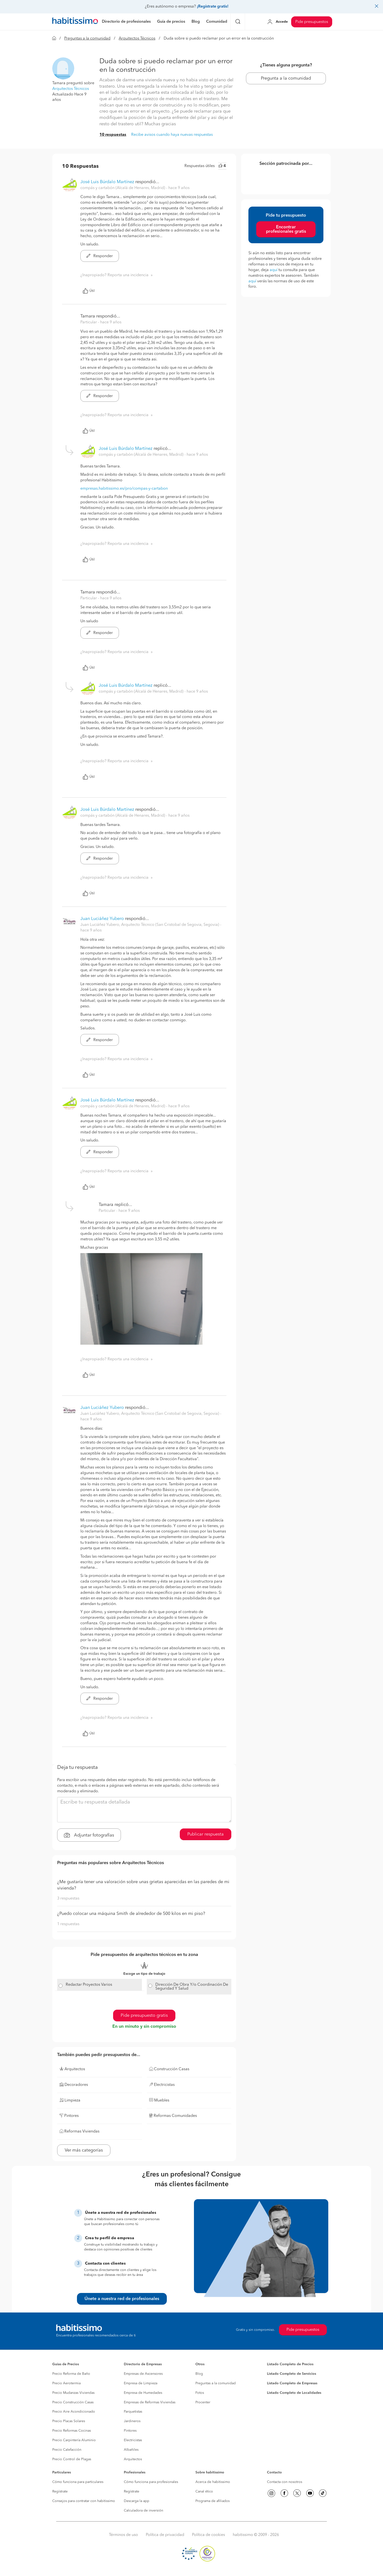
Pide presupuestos (311, 22)
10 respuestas (112, 135)
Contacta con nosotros (284, 2482)
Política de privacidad (165, 2535)
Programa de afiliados (212, 2501)
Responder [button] (99, 256)
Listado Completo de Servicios (291, 2373)
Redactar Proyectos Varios (89, 1985)
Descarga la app (136, 2501)
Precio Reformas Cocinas (71, 2430)
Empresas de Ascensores (143, 2373)
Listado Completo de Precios (290, 2364)
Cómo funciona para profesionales (151, 2482)
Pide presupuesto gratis (144, 2015)
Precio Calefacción (66, 2449)
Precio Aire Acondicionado (73, 2411)
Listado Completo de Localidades (294, 2393)
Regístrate (60, 2491)
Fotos (199, 2393)
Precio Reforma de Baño (71, 2373)
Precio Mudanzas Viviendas (73, 2393)
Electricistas (133, 2440)
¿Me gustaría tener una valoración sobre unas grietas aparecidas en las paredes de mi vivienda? (143, 1885)
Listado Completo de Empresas (292, 2383)
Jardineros (132, 2421)
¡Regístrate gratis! (212, 7)
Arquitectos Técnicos (137, 39)
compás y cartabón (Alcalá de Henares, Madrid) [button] (123, 188)
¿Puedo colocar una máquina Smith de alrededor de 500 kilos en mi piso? (131, 1913)
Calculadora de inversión (143, 2510)
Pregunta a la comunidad (286, 78)
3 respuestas (68, 1898)
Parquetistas (133, 2411)
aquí (273, 270)
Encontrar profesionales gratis (286, 229)
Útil (89, 291)
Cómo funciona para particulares (77, 2482)
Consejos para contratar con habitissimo (83, 2501)
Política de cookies (208, 2535)
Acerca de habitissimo (212, 2482)
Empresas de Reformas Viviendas (149, 2402)
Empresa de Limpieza (140, 2383)
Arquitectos (133, 2459)
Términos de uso (123, 2535)
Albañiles (131, 2449)
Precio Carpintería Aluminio (74, 2440)
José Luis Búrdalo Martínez (107, 182)
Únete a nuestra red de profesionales (122, 2299)
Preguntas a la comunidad (87, 39)
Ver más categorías (84, 2150)
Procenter (202, 2402)
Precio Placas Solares (68, 2421)
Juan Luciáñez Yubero (102, 919)
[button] (63, 68)
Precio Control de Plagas (71, 2459)
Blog (199, 2373)
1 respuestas (68, 1924)
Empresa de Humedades (143, 2393)
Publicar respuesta (205, 1834)
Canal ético (204, 2491)
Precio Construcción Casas (73, 2402)
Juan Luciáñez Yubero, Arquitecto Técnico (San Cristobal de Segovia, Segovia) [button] (150, 925)
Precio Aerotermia (66, 2383)
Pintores (130, 2430)
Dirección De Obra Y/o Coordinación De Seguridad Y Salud (191, 1987)
